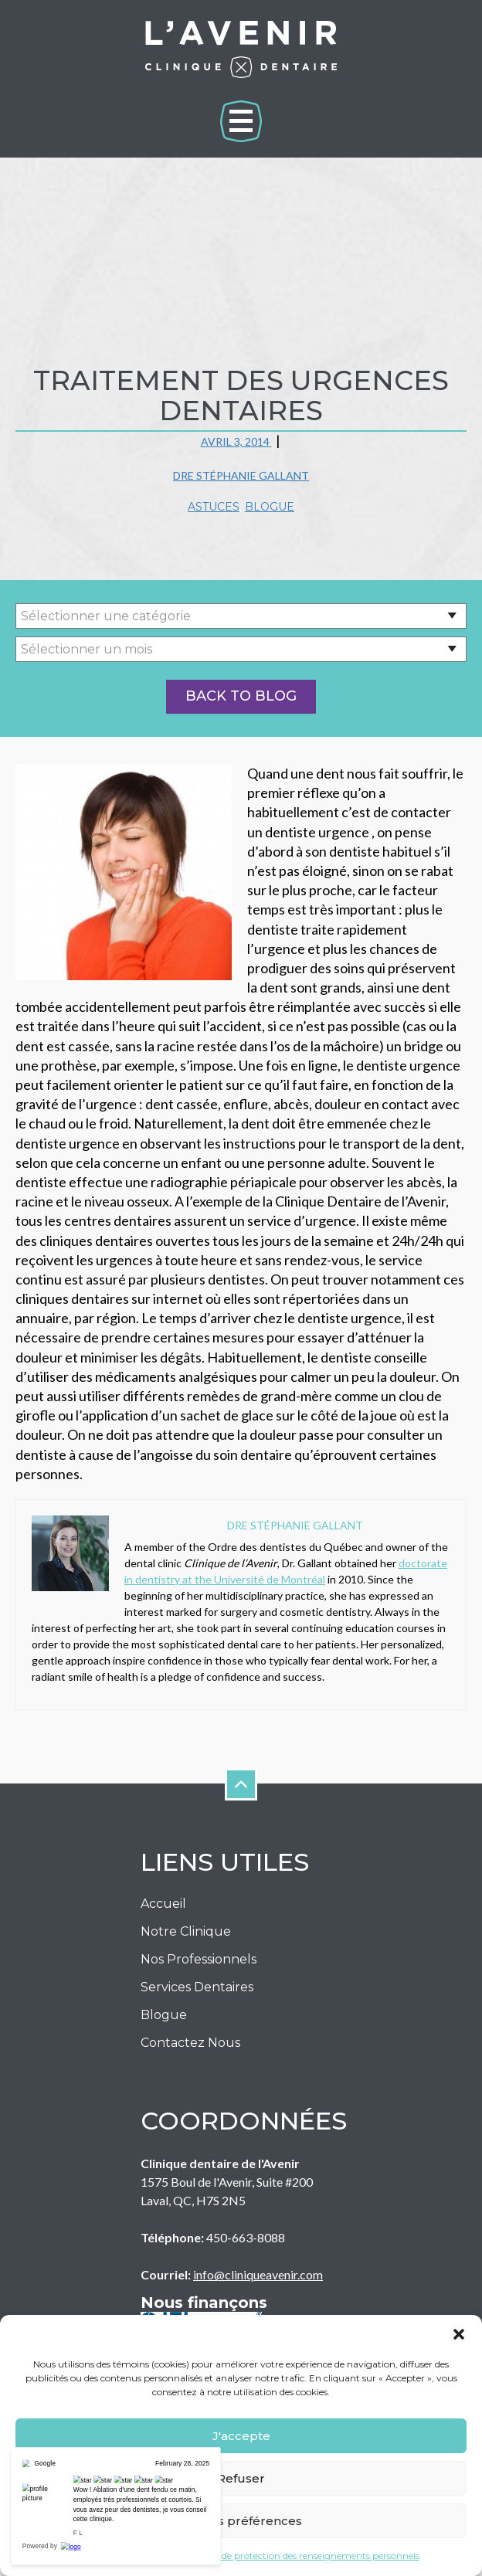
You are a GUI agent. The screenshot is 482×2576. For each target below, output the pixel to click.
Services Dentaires (197, 1987)
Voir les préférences (241, 2520)
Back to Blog (241, 695)
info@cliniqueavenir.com (258, 2274)
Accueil (163, 1903)
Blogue (269, 507)
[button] (459, 2334)
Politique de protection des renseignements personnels (299, 2555)
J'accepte (241, 2435)
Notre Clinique (186, 1931)
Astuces (213, 507)
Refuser (241, 2478)
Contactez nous (190, 2042)
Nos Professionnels (198, 1959)
